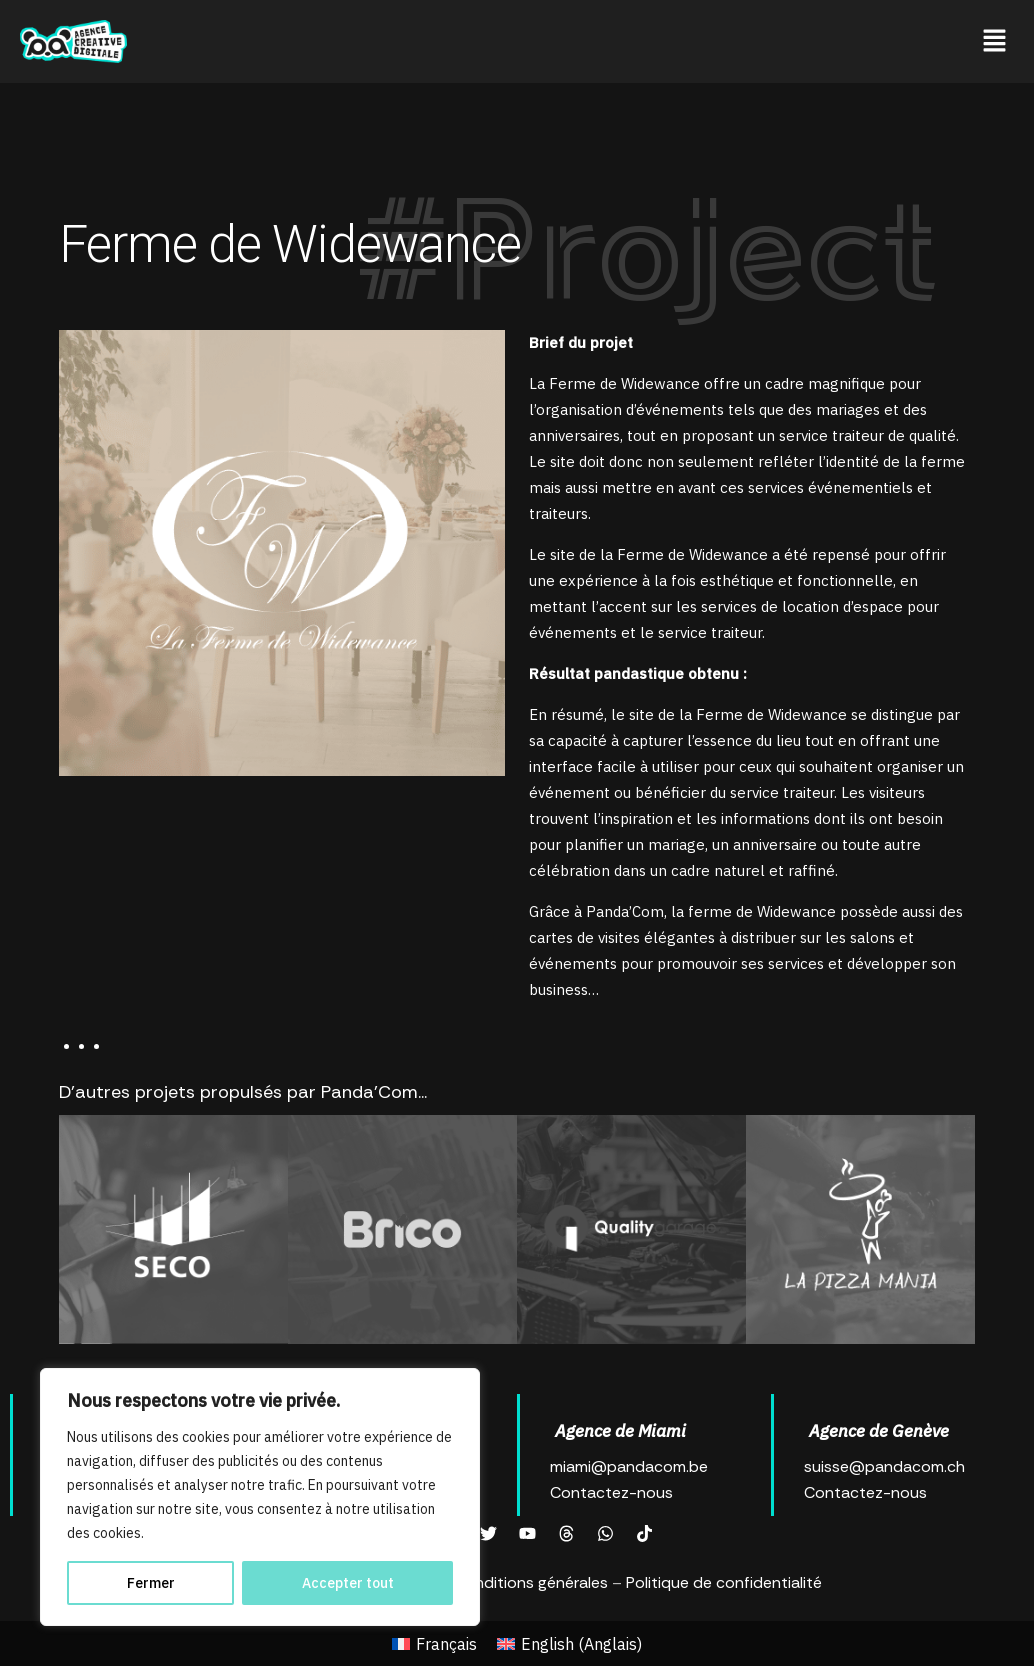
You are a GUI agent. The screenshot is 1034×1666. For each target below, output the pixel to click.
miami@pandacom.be (629, 1466)
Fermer (151, 1583)
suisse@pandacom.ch (884, 1466)
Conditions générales (531, 1582)
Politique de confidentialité (724, 1582)
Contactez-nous (611, 1492)
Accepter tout (348, 1583)
